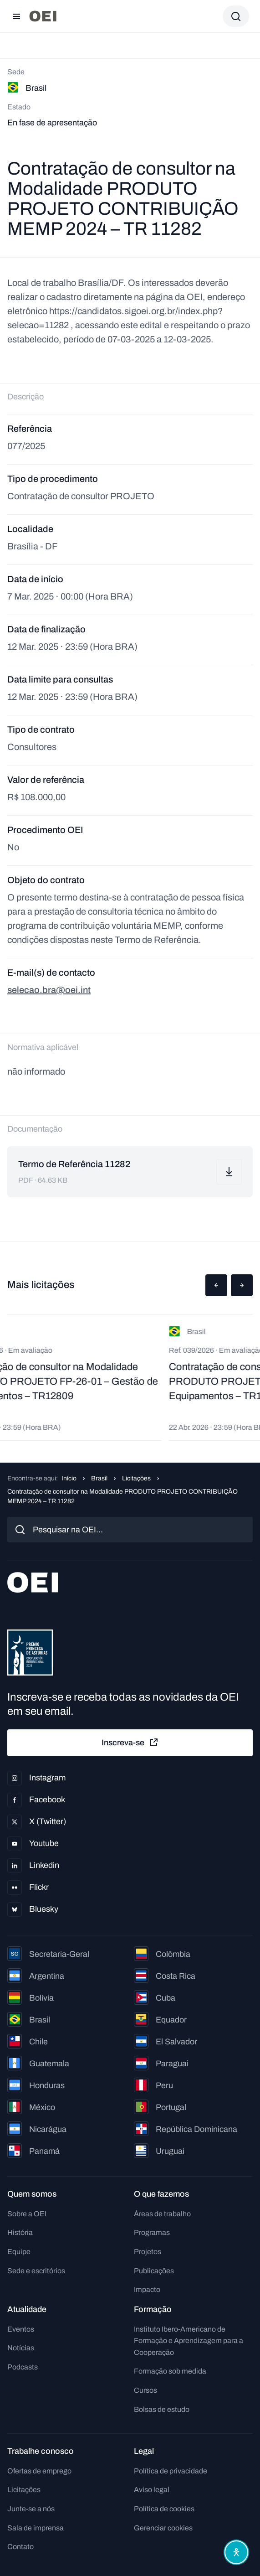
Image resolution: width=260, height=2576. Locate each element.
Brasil (99, 1478)
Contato (20, 2546)
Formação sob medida (170, 2371)
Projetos (147, 2251)
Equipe (19, 2251)
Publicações (154, 2271)
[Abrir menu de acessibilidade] (236, 2552)
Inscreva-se (130, 1742)
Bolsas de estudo (161, 2409)
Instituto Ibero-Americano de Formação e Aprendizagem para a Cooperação (188, 2340)
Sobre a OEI (26, 2214)
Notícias (20, 2348)
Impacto (147, 2289)
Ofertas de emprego (39, 2471)
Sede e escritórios (36, 2271)
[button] (216, 1285)
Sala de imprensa (35, 2528)
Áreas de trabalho (162, 2214)
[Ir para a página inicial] (42, 16)
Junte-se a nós (31, 2509)
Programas (152, 2232)
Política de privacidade (170, 2471)
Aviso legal (151, 2489)
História (20, 2232)
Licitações (136, 1478)
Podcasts (22, 2367)
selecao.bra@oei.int (49, 990)
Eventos (20, 2329)
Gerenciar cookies (163, 2528)
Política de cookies (164, 2509)
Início (68, 1478)
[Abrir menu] (16, 16)
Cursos (145, 2390)
